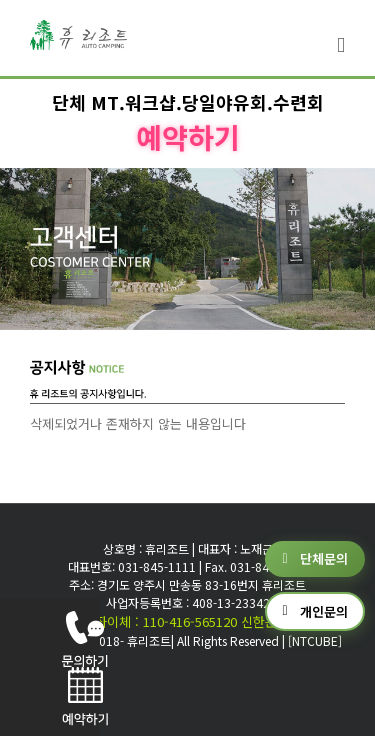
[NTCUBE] (315, 640)
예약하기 (188, 137)
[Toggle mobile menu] (341, 45)
